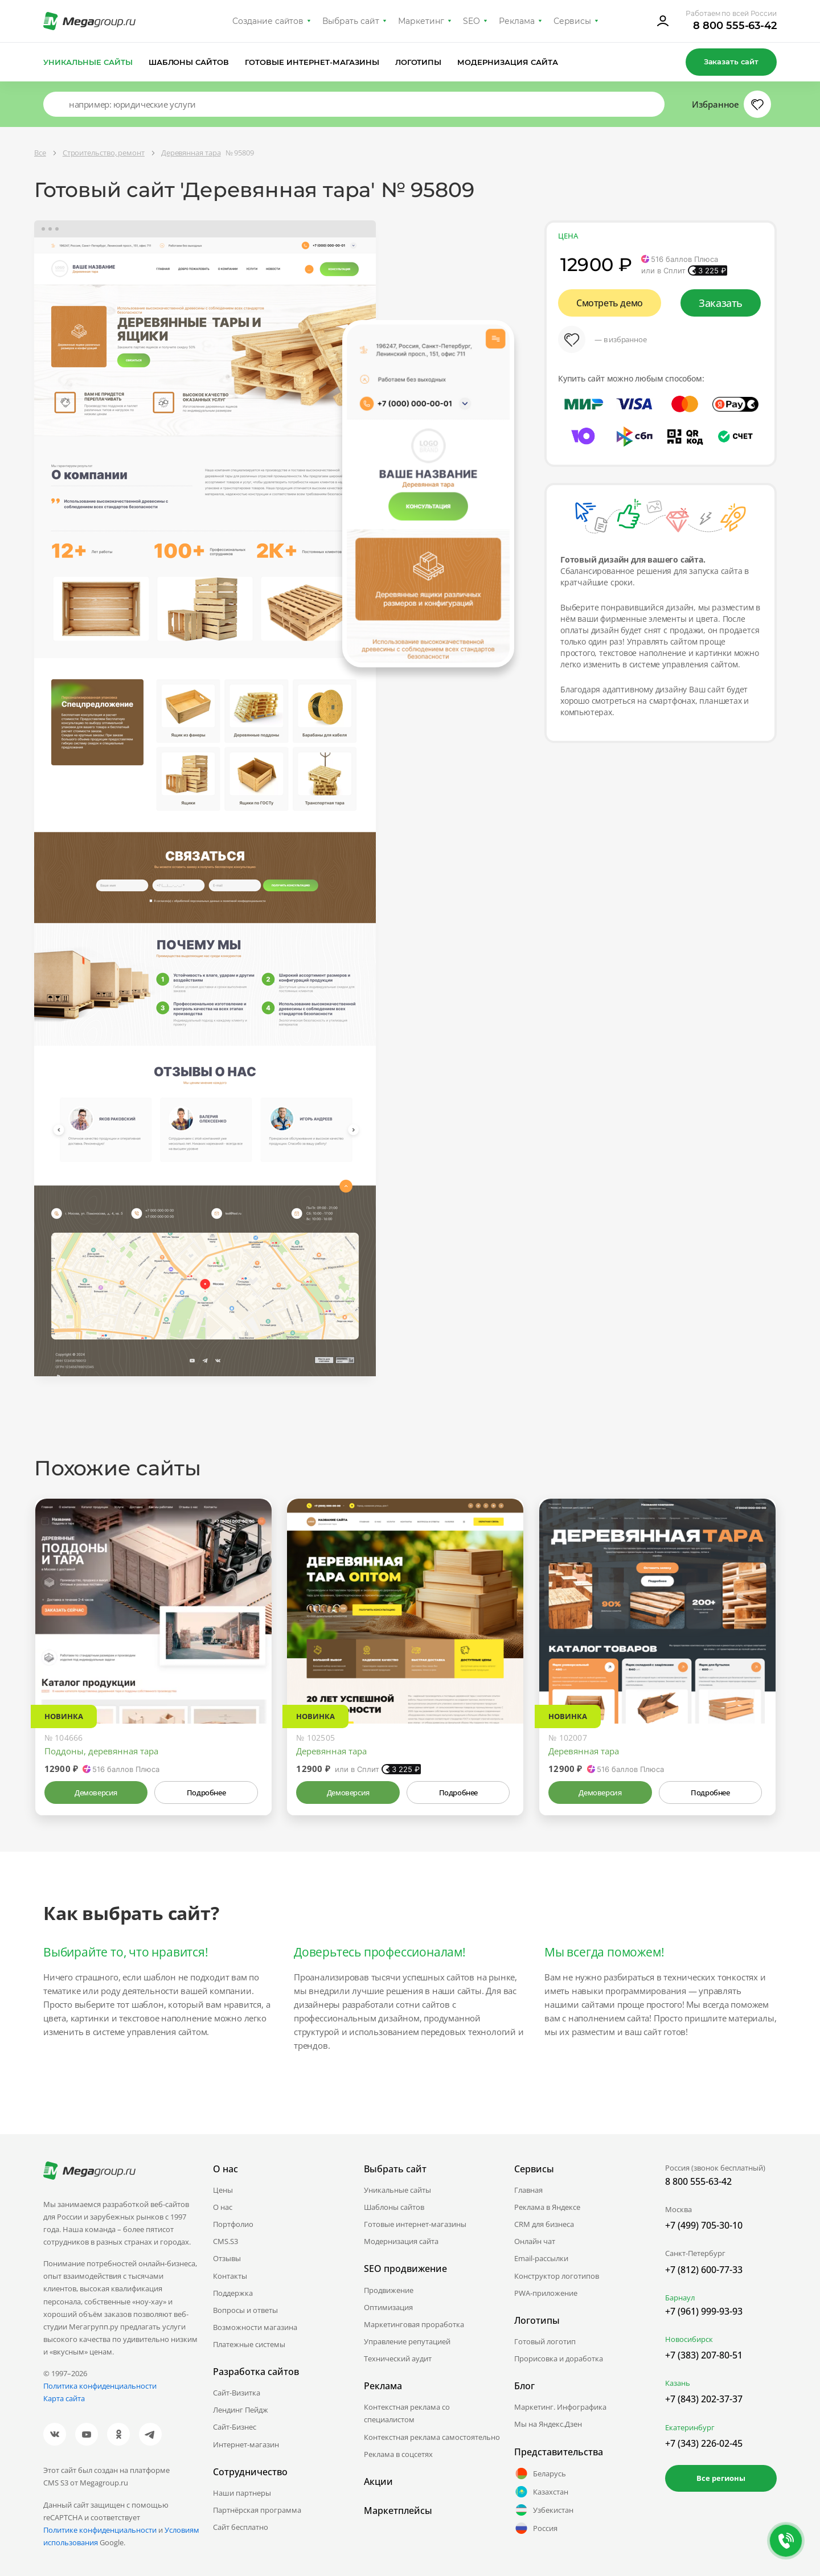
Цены (223, 2190)
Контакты (230, 2276)
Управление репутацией (407, 2341)
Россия (535, 2528)
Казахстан (541, 2492)
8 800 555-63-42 (735, 25)
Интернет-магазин (246, 2444)
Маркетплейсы (398, 2510)
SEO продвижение (405, 2268)
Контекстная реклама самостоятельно (432, 2437)
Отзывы (227, 2258)
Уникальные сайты (88, 62)
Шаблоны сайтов (189, 62)
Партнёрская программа (257, 2510)
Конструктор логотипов (556, 2276)
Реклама (517, 21)
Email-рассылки (541, 2258)
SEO (471, 21)
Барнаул (680, 2297)
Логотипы (418, 62)
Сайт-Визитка (236, 2393)
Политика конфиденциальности (100, 2386)
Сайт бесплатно (240, 2527)
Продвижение (388, 2290)
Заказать (721, 303)
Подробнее (206, 1792)
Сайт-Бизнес (234, 2427)
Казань (677, 2383)
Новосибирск (689, 2339)
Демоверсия (96, 1792)
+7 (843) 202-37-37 (704, 2399)
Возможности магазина (255, 2327)
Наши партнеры (242, 2493)
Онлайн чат (534, 2241)
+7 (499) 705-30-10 (704, 2225)
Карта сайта (64, 2398)
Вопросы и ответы (245, 2310)
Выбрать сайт (350, 21)
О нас (222, 2207)
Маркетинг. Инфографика (560, 2407)
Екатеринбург (690, 2427)
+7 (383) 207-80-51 (704, 2355)
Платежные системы (249, 2344)
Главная (528, 2190)
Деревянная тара (331, 1751)
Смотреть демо (609, 303)
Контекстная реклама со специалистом (407, 2413)
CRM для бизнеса (544, 2224)
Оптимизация (388, 2307)
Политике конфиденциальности (100, 2530)
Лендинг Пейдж (240, 2410)
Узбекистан (543, 2510)
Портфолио (233, 2224)
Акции (378, 2481)
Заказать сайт (731, 61)
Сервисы (573, 21)
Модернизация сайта (507, 62)
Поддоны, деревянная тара (101, 1751)
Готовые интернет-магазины (312, 62)
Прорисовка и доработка (558, 2358)
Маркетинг (421, 21)
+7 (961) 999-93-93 (704, 2311)
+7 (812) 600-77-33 (704, 2269)
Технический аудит (398, 2358)
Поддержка (233, 2293)
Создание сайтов (268, 21)
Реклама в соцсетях (398, 2454)
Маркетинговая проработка (414, 2324)
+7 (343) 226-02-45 (704, 2443)
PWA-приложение (545, 2293)
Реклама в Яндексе (547, 2207)
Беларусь (540, 2473)
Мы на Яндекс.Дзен (548, 2424)
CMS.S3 (225, 2241)
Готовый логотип (545, 2341)
